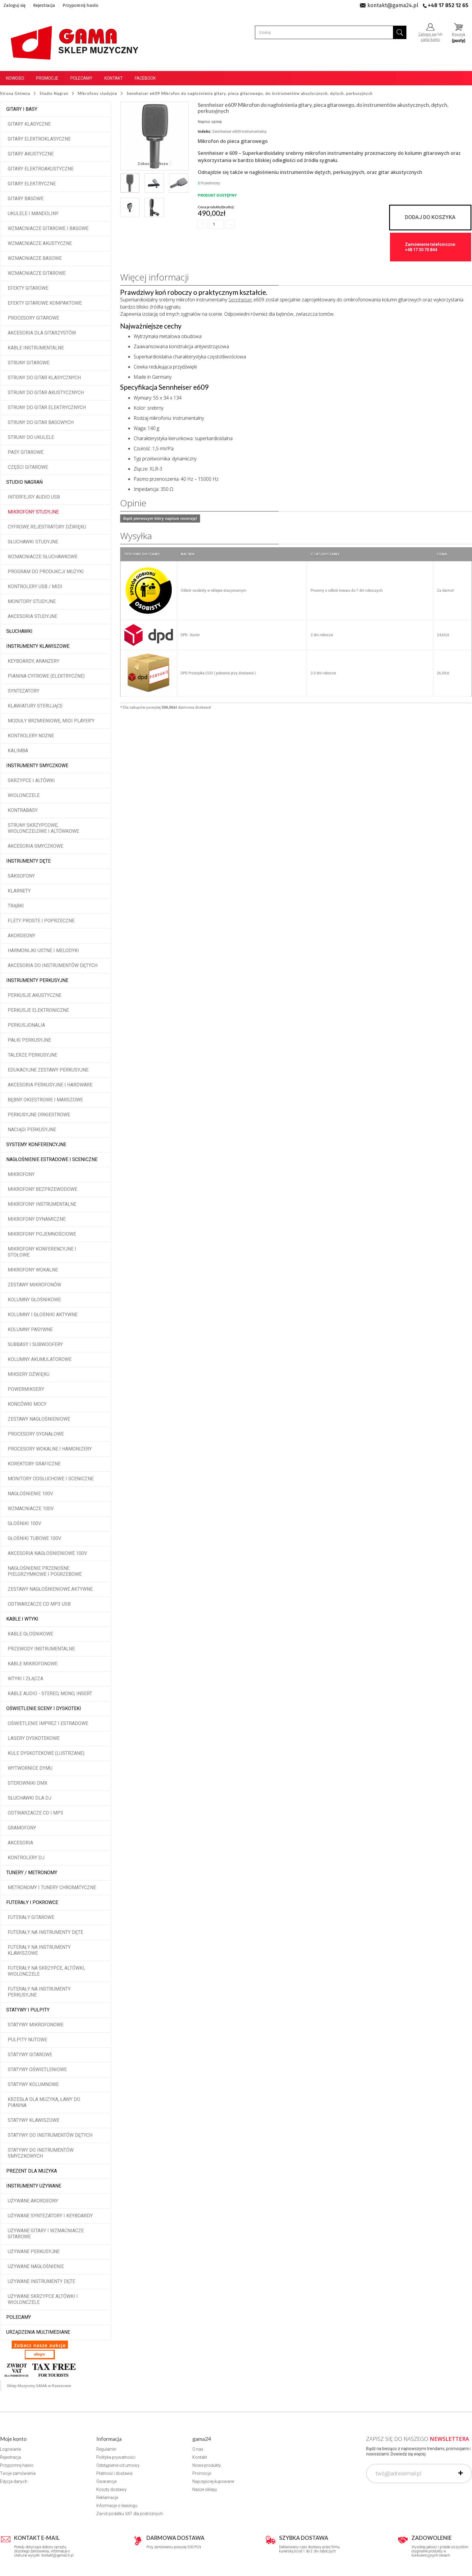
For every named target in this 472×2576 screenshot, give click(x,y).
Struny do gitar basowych (41, 422)
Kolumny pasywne (30, 1329)
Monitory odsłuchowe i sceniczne (51, 1479)
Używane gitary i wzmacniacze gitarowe (46, 2233)
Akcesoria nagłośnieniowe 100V (47, 1553)
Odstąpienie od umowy (118, 2465)
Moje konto (13, 2438)
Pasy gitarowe (26, 452)
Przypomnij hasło (80, 5)
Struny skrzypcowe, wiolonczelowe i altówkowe (43, 828)
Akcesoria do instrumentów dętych (53, 965)
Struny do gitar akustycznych (46, 392)
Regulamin (106, 2449)
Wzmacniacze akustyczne (40, 243)
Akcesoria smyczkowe (35, 846)
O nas (197, 2449)
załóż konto (430, 40)
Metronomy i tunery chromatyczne (52, 1887)
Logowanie (10, 2449)
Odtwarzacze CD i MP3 (35, 1813)
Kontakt (113, 78)
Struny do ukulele (31, 437)
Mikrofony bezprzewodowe (42, 1189)
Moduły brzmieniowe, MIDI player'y (51, 721)
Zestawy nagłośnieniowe (39, 1419)
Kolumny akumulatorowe (40, 1359)
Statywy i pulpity (27, 2010)
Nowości (15, 78)
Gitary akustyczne (31, 154)
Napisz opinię (210, 121)
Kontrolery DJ (26, 1857)
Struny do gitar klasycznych (44, 377)
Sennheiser (240, 299)
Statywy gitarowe (30, 2054)
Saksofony (21, 876)
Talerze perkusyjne (32, 1055)
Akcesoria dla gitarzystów (42, 333)
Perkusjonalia (26, 1025)
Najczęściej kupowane (213, 2481)
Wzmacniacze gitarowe (37, 273)
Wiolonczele (24, 795)
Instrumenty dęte (28, 861)
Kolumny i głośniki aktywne (43, 1314)
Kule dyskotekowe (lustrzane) (46, 1753)
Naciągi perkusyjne (32, 1129)
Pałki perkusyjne (29, 1040)
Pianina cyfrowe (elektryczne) (46, 676)
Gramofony (22, 1828)
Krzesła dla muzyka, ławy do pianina (44, 2102)
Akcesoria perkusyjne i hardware (50, 1085)
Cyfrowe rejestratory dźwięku (47, 527)
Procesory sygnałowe (36, 1434)
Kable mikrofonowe (33, 1664)
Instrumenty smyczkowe (37, 765)
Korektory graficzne (34, 1464)
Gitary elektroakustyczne (41, 169)
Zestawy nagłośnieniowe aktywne (50, 1589)
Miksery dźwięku (28, 1374)
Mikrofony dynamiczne (37, 1219)
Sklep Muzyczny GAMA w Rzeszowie (39, 2386)
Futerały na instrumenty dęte (45, 1932)
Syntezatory (23, 691)
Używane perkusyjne (34, 2251)
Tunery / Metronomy (31, 1872)
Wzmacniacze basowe (35, 258)
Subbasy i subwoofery (35, 1344)
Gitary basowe (26, 198)
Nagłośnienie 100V (30, 1493)
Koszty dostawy (111, 2489)
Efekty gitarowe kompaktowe (45, 303)
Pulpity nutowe (27, 2039)
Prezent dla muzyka (31, 2171)
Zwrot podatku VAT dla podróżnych (129, 2513)
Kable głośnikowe (30, 1634)
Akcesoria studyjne (32, 616)
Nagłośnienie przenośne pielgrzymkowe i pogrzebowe (45, 1571)
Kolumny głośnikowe (34, 1299)
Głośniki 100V (24, 1523)
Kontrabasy (23, 810)
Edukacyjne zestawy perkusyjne (48, 1070)
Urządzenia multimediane (38, 2332)
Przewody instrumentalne (41, 1649)
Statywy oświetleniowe (37, 2069)
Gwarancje (106, 2481)
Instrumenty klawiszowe (37, 646)
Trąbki (16, 906)
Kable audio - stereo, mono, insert (50, 1693)
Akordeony (21, 935)
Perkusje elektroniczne (38, 1010)
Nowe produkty (206, 2465)
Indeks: (204, 131)
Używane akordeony (33, 2201)
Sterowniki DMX (27, 1783)
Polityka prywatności (115, 2457)
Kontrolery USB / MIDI (35, 586)
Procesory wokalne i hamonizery (50, 1449)
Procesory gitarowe (33, 318)
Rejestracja (44, 5)
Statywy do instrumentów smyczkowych (41, 2153)
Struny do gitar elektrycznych (47, 407)
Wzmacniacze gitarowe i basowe (48, 228)
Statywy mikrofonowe (36, 2025)
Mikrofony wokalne (33, 1270)
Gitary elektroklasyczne (39, 139)
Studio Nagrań (24, 482)
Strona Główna (15, 93)
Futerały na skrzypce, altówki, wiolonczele (46, 1971)
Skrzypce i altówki (31, 780)
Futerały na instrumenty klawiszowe (39, 1950)
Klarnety (19, 891)
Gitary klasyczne (29, 124)
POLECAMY (18, 2317)
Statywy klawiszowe (33, 2120)
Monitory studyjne (32, 601)
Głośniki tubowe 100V (34, 1538)
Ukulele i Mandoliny (33, 213)
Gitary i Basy (21, 109)
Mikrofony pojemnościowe (42, 1234)
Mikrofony (21, 1174)
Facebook (145, 78)
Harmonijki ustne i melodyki (43, 950)
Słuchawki (19, 631)
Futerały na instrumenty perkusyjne (39, 1992)
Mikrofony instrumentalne (42, 1204)
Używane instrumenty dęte (41, 2281)
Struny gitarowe (28, 363)
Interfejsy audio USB (34, 497)
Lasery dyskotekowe (34, 1738)
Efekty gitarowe (28, 288)
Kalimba (18, 750)
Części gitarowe (28, 467)
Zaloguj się (15, 5)
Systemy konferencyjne (36, 1144)
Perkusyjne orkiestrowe (39, 1114)
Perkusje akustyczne (34, 995)
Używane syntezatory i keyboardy (50, 2216)
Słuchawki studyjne (33, 542)
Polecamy (81, 78)
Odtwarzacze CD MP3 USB (39, 1604)
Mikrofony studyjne (33, 512)
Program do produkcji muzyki (46, 571)
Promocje (47, 78)
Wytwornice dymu (30, 1768)
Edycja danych (13, 2481)
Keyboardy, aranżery (33, 661)
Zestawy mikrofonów (34, 1285)
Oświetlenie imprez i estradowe (48, 1723)
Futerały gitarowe (31, 1917)
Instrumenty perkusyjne (37, 980)
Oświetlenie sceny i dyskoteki (43, 1708)
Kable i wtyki (22, 1619)
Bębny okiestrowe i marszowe (45, 1100)
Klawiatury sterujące (35, 706)
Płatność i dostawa (114, 2473)
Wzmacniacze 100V (31, 1508)
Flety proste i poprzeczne (41, 921)
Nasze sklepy (204, 2489)
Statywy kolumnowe (33, 2084)
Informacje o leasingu (116, 2505)
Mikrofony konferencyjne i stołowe (42, 1252)
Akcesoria (20, 1843)
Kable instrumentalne (36, 348)
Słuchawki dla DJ (29, 1798)
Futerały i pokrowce (32, 1902)
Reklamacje (107, 2497)
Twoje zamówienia (17, 2473)
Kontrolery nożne (31, 736)
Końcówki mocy (27, 1404)
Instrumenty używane (33, 2186)
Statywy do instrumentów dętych (50, 2135)
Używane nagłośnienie (36, 2266)
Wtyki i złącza (25, 1678)
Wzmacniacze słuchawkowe (43, 556)
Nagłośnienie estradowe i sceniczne (52, 1159)
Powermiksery (26, 1389)
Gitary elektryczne (32, 183)
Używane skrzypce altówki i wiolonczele (43, 2299)
